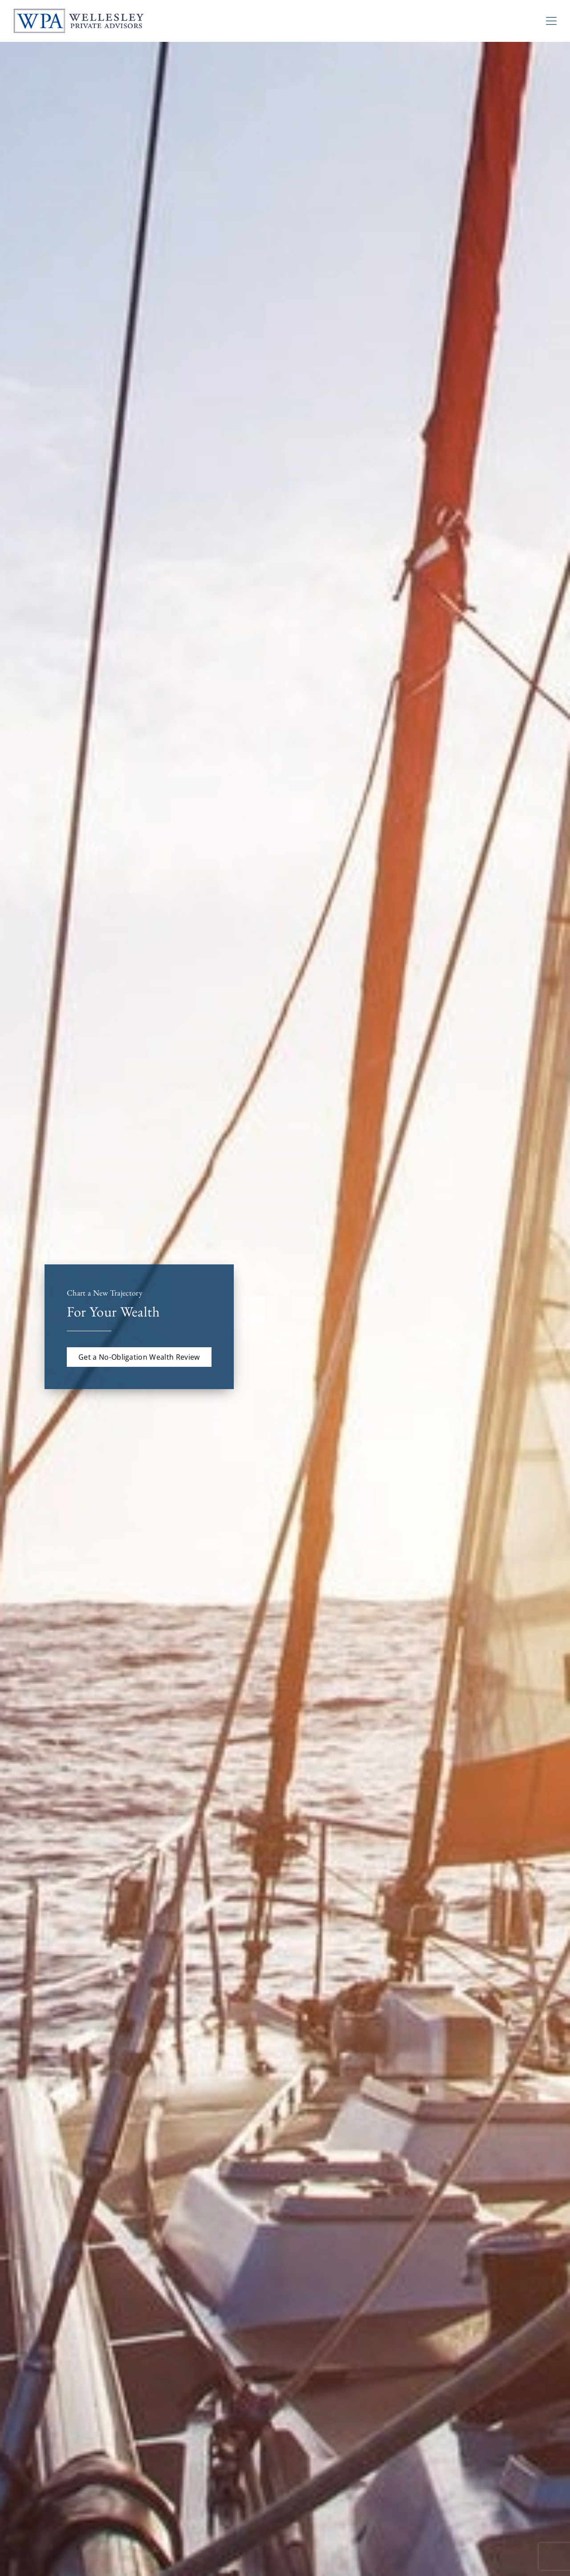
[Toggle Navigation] (551, 21)
